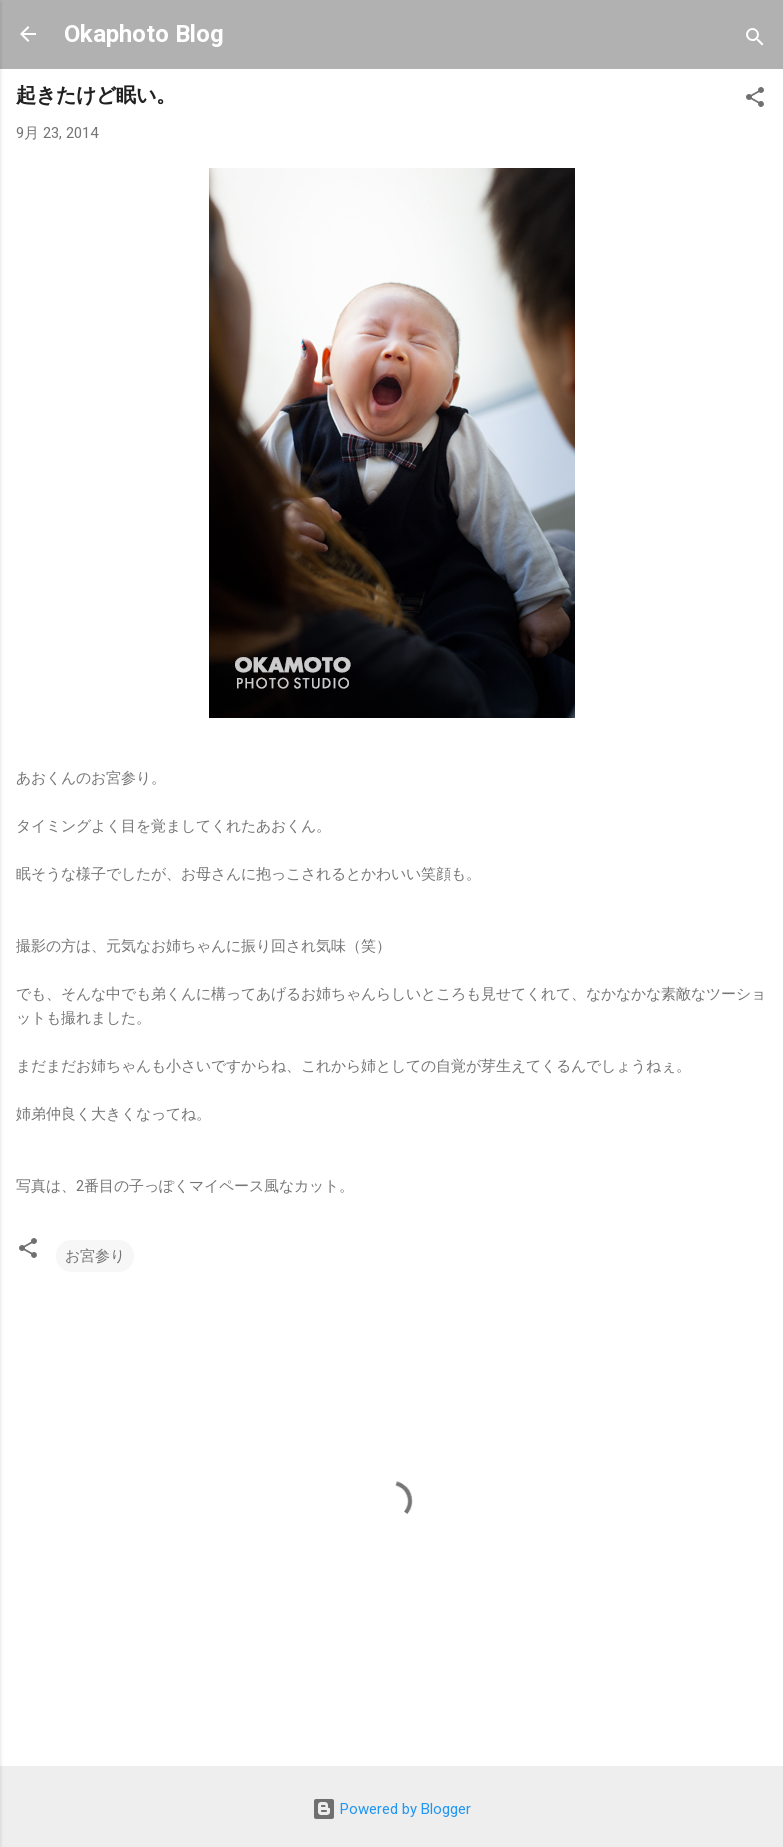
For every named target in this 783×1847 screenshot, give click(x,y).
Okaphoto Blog (144, 34)
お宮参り (95, 1256)
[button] (755, 100)
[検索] (755, 40)
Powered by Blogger (391, 1809)
